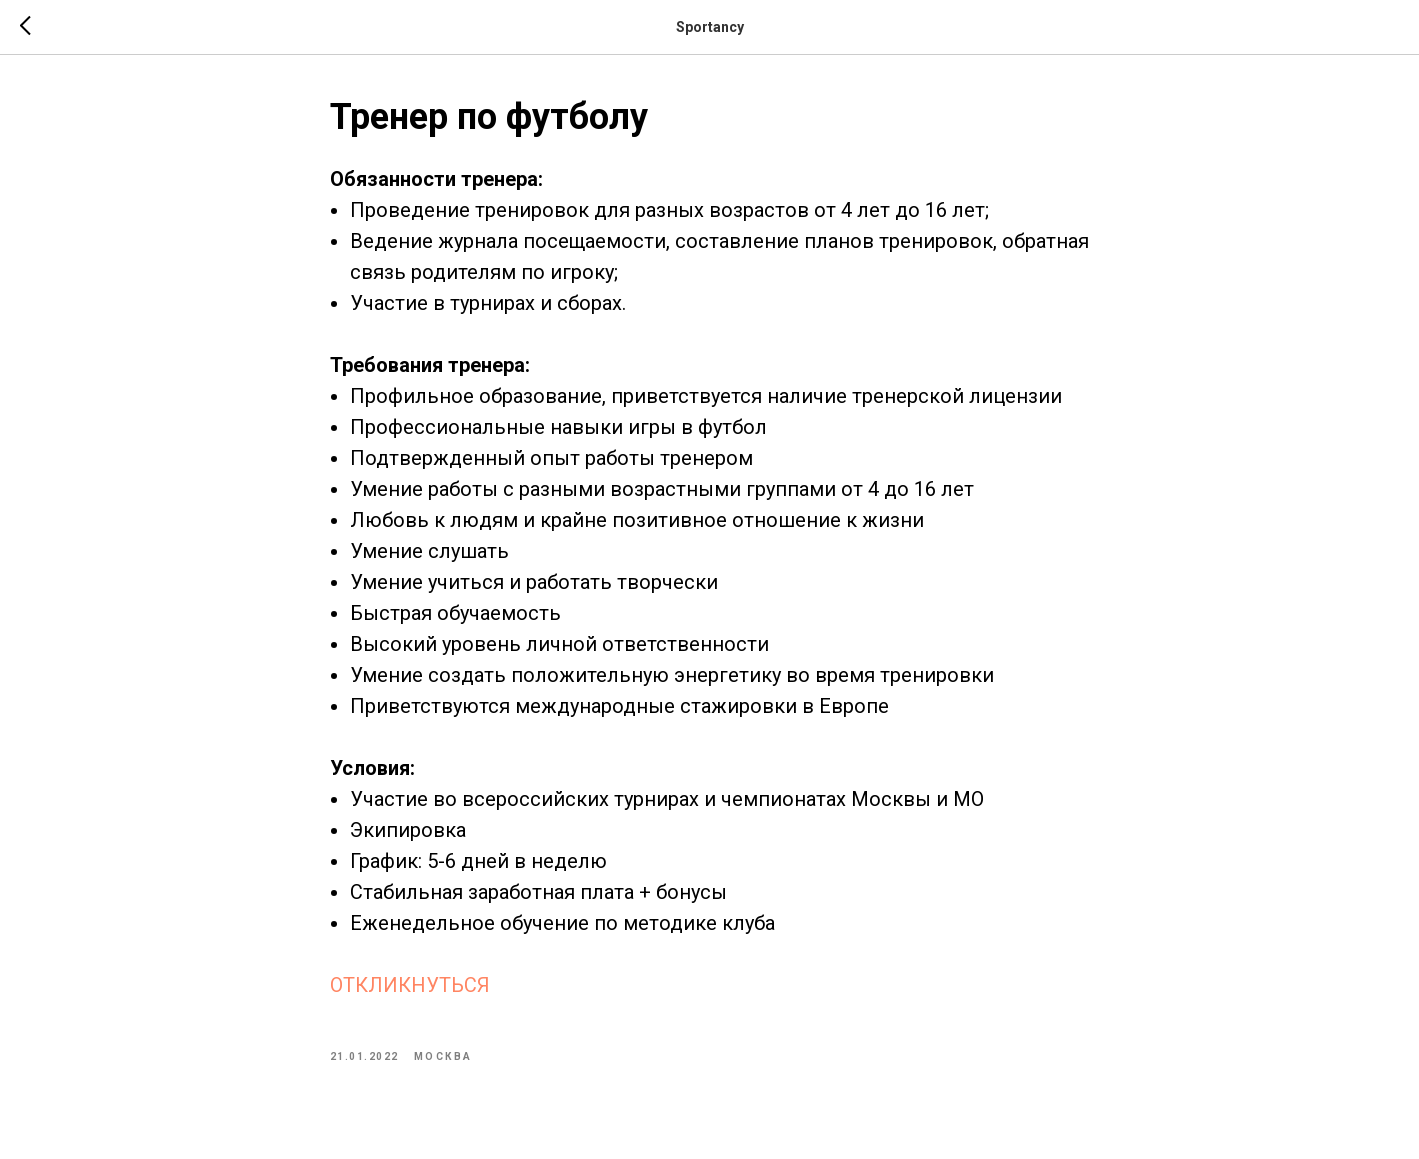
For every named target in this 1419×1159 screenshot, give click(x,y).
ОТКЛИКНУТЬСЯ (410, 985)
